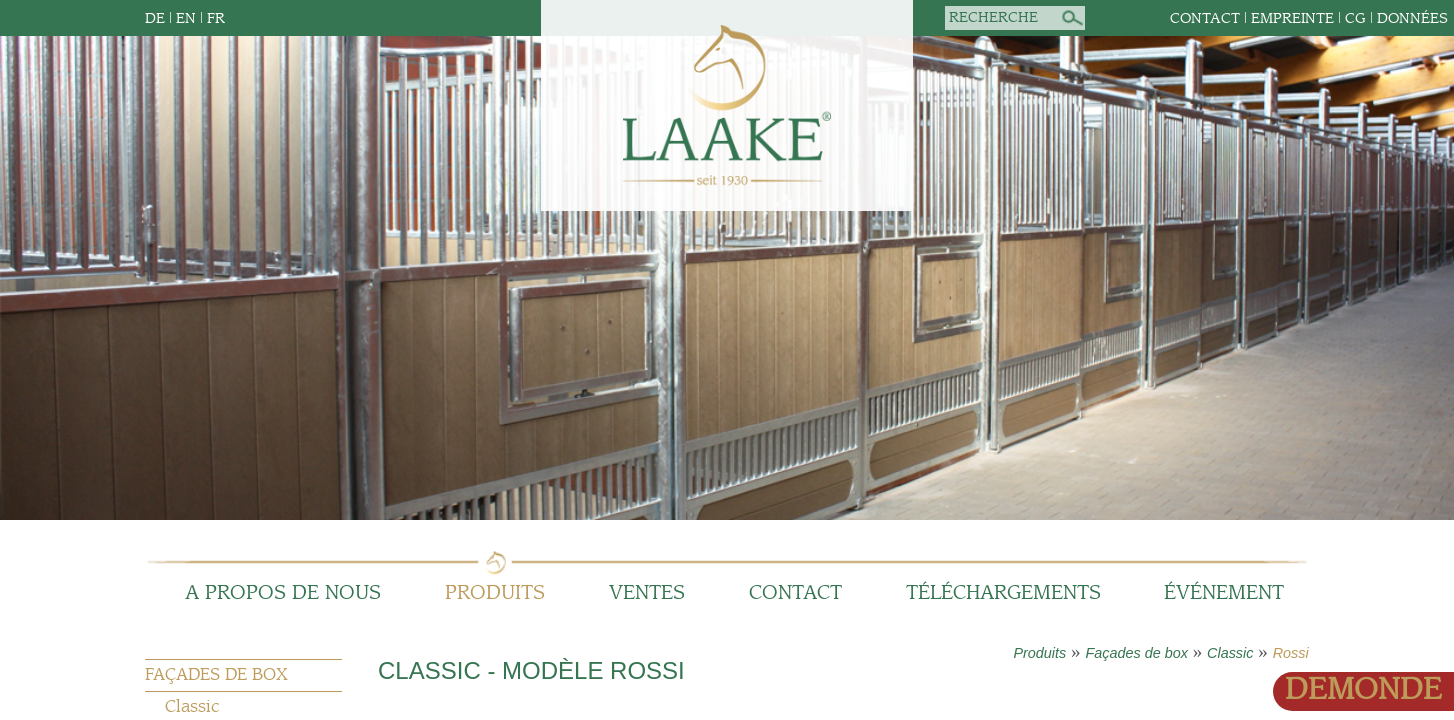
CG (1355, 18)
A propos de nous (283, 593)
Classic (1230, 653)
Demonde (1363, 690)
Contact (1205, 18)
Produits (495, 593)
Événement (1224, 593)
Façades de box (1136, 653)
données (1412, 18)
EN (186, 18)
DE (155, 18)
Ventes (647, 593)
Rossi (1291, 653)
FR (216, 18)
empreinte (1292, 18)
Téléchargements (1003, 593)
